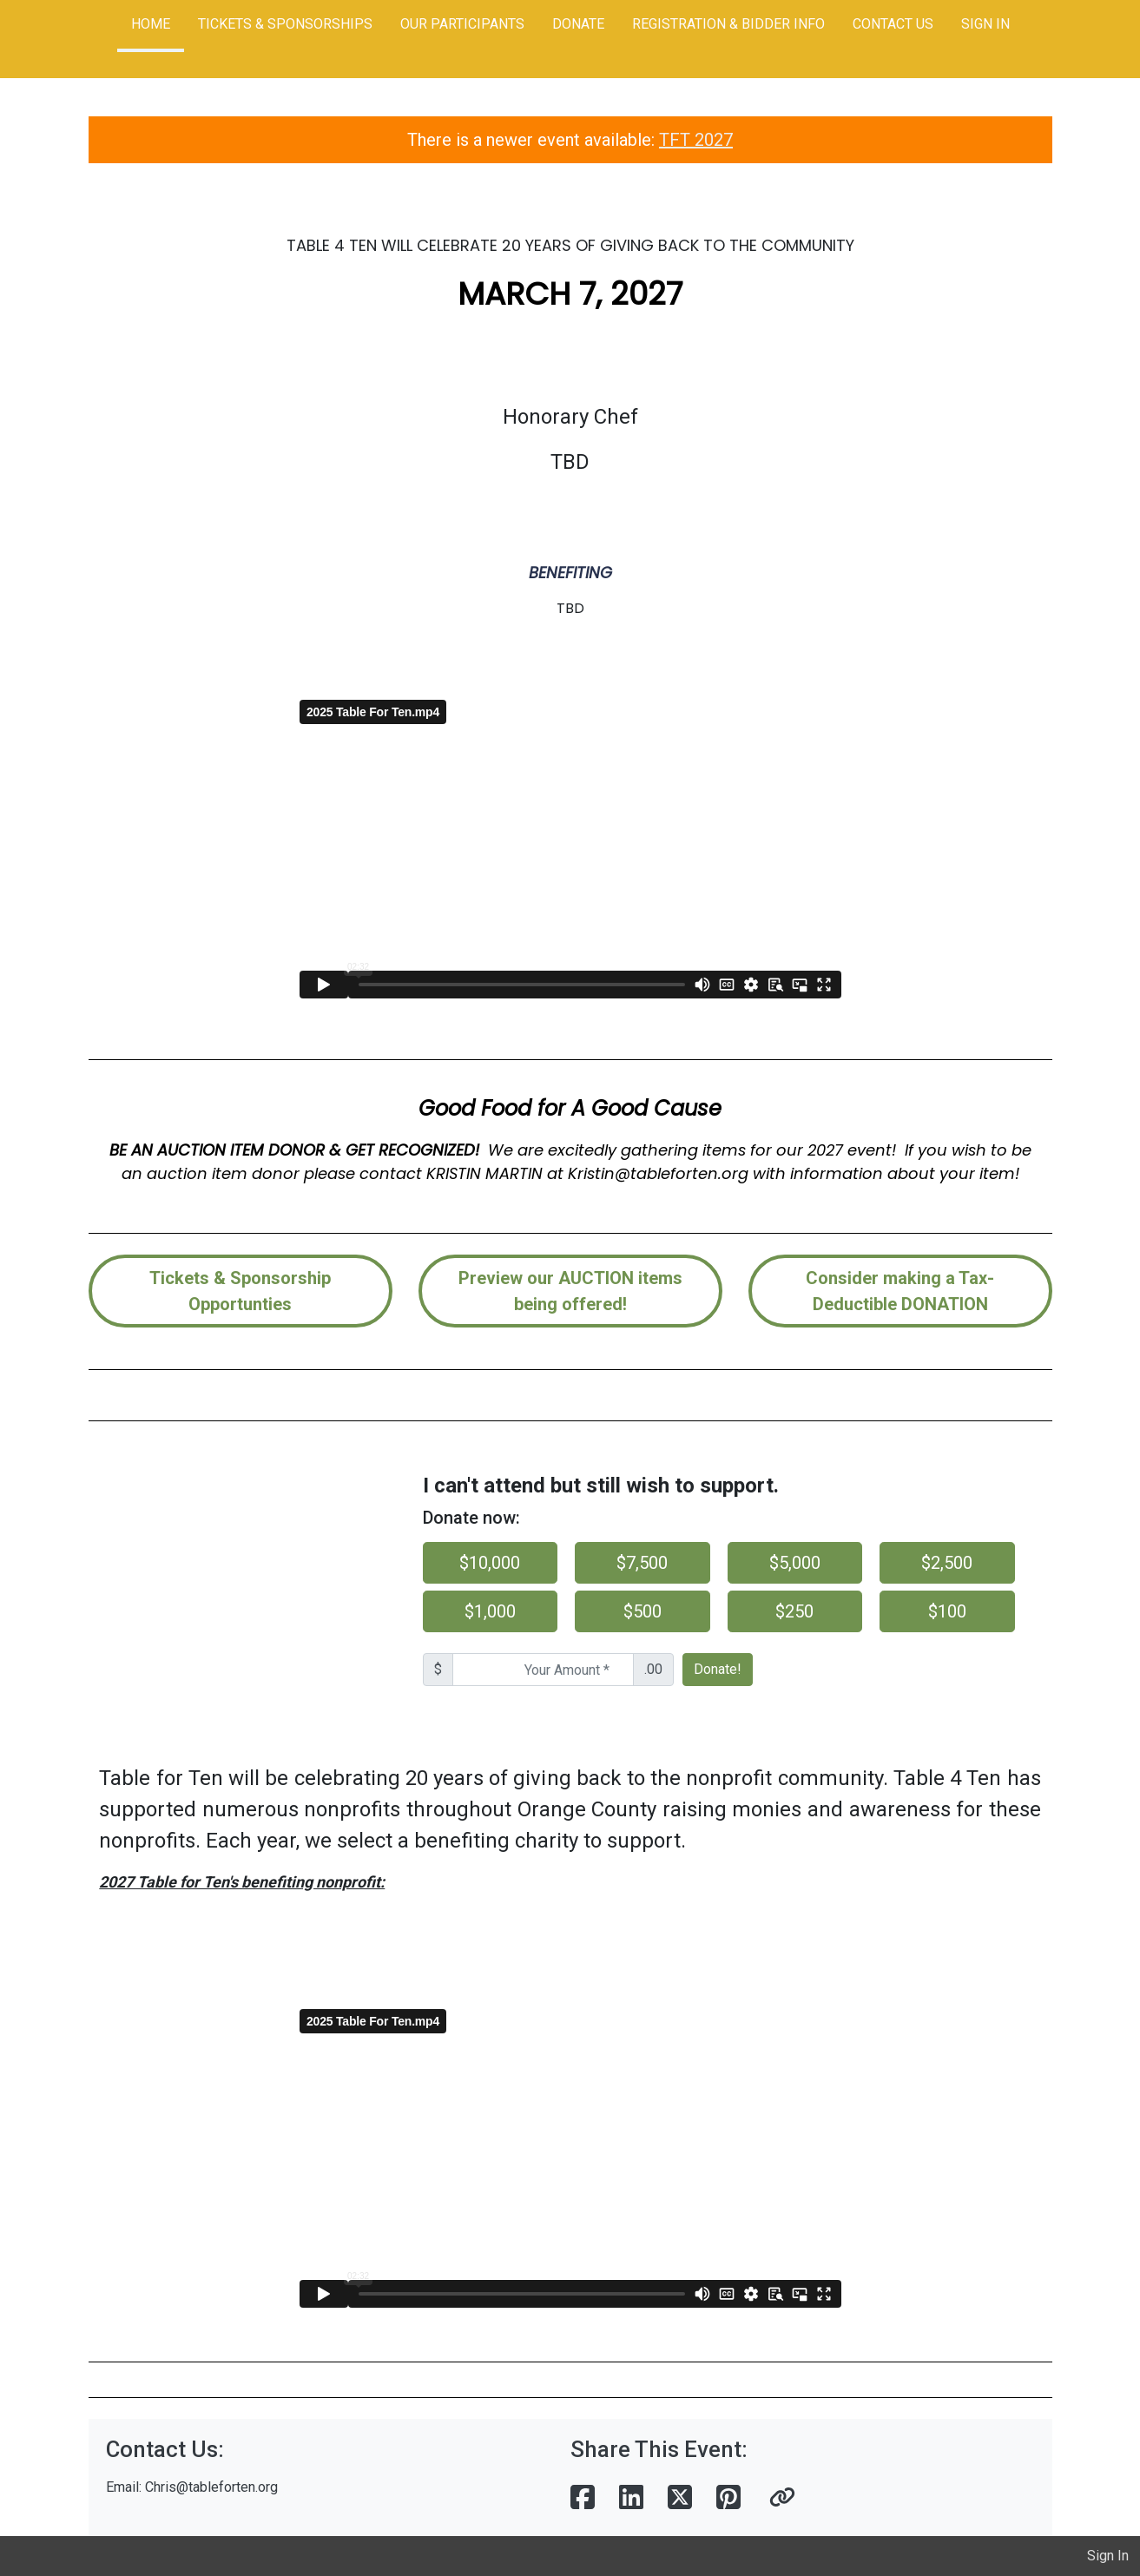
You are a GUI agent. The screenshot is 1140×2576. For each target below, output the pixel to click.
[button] (782, 2498)
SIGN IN (985, 24)
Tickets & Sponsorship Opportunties (240, 1291)
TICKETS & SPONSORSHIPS (285, 24)
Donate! (717, 1669)
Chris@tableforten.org (211, 2487)
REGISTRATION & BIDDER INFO (728, 24)
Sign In (1108, 2555)
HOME (150, 24)
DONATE (578, 24)
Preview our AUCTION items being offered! (570, 1291)
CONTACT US (893, 24)
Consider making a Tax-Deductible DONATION (900, 1291)
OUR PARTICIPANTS (462, 24)
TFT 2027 (696, 139)
